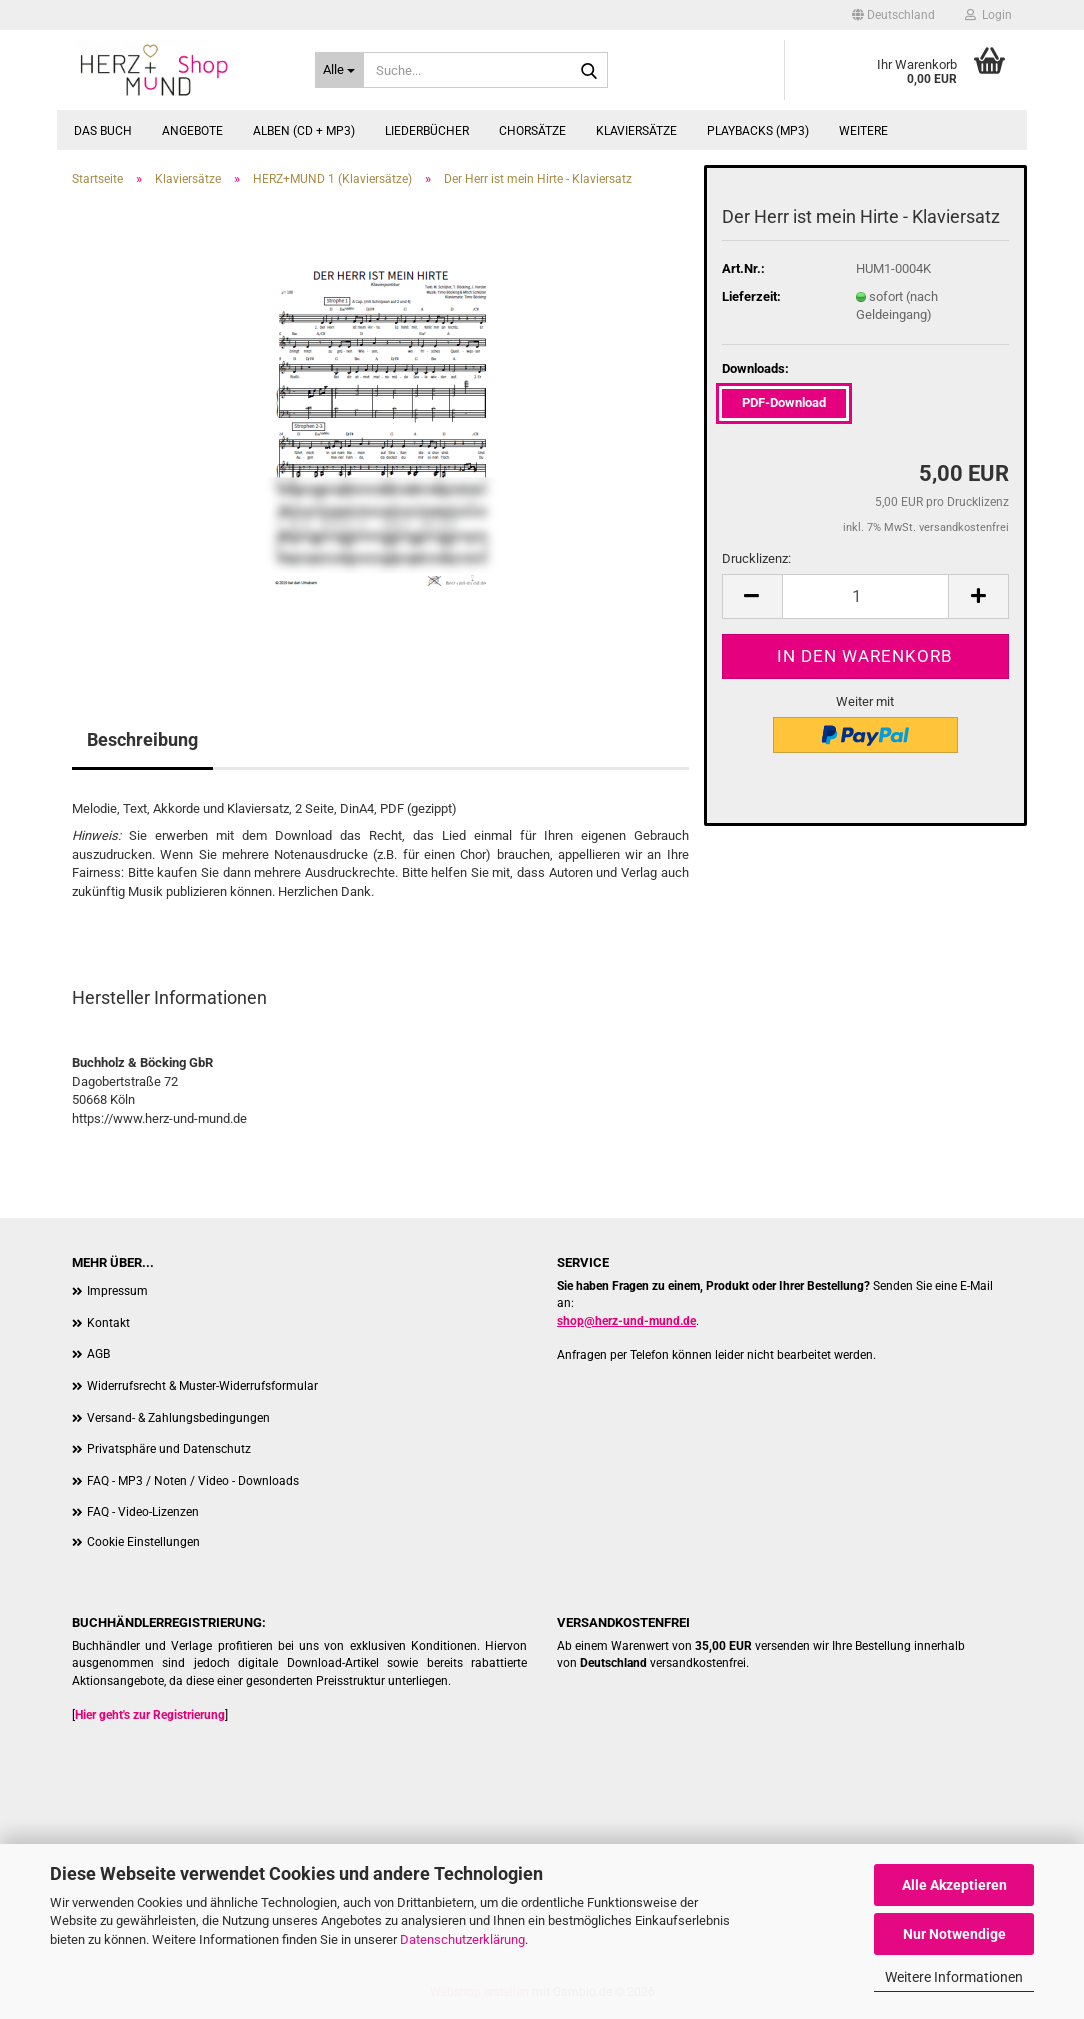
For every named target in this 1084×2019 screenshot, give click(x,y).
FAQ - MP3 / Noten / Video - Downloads (193, 1481)
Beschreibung (142, 739)
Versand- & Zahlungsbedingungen (178, 1418)
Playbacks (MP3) (758, 131)
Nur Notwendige (954, 1934)
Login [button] (988, 15)
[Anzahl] (865, 596)
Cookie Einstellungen (143, 1542)
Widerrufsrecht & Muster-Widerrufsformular (202, 1386)
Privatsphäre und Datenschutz (169, 1449)
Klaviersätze (636, 131)
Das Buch (103, 131)
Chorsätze (532, 131)
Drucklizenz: (756, 558)
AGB (98, 1354)
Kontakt (108, 1323)
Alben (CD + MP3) (304, 131)
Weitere (863, 131)
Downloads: (755, 368)
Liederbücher (427, 131)
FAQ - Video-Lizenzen (143, 1512)
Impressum (117, 1291)
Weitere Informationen (954, 1977)
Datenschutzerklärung (462, 1939)
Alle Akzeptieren (954, 1885)
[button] (893, 15)
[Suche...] (339, 70)
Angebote (192, 131)
